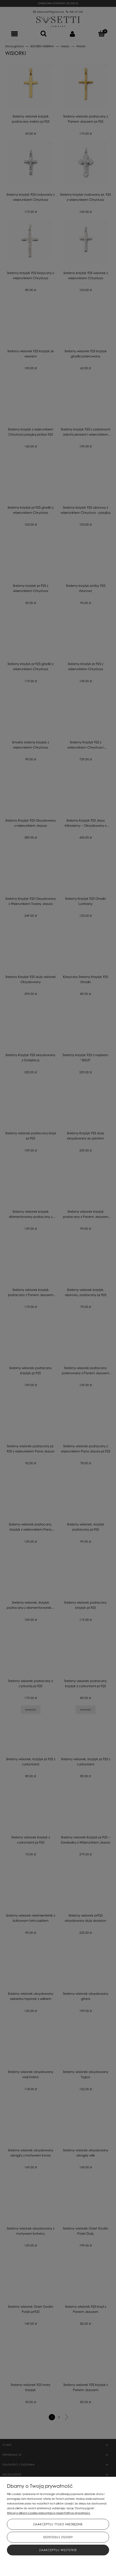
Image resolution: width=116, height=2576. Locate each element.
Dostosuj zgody (58, 2537)
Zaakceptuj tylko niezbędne (58, 2524)
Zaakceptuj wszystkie (58, 2550)
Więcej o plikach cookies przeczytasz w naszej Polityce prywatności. (48, 2513)
